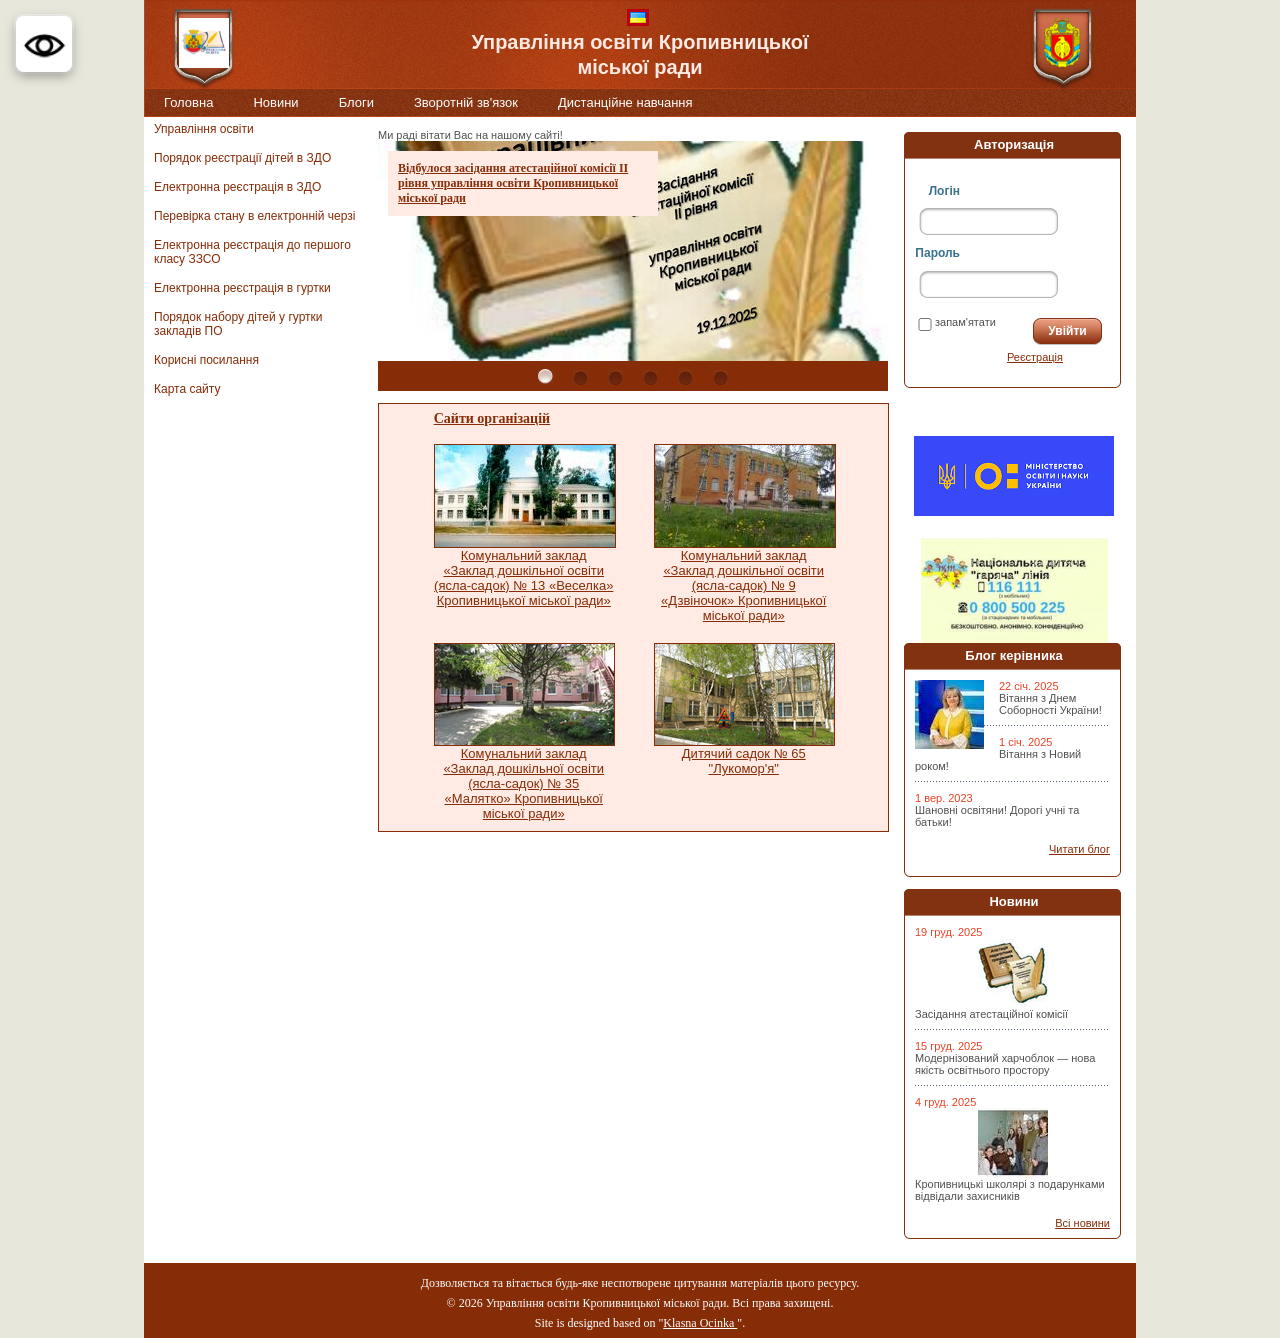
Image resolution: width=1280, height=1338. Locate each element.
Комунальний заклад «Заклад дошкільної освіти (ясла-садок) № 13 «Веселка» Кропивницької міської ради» (523, 578)
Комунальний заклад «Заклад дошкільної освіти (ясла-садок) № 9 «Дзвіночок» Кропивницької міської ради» (743, 585)
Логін (944, 191)
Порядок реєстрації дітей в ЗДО (242, 158)
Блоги (356, 102)
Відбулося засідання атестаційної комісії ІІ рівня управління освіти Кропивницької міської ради (513, 183)
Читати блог (1079, 849)
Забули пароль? (959, 357)
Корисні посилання (206, 360)
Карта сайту (187, 389)
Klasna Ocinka (700, 1323)
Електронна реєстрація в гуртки (242, 288)
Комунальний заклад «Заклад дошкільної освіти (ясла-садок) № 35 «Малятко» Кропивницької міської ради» (523, 783)
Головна (188, 102)
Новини (275, 102)
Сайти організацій (492, 418)
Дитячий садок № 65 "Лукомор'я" (744, 761)
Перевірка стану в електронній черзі (254, 216)
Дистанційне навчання (625, 102)
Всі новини (1082, 1223)
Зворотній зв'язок (466, 102)
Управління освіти (204, 129)
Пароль (937, 253)
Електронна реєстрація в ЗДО (237, 187)
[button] (44, 44)
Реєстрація (1035, 357)
